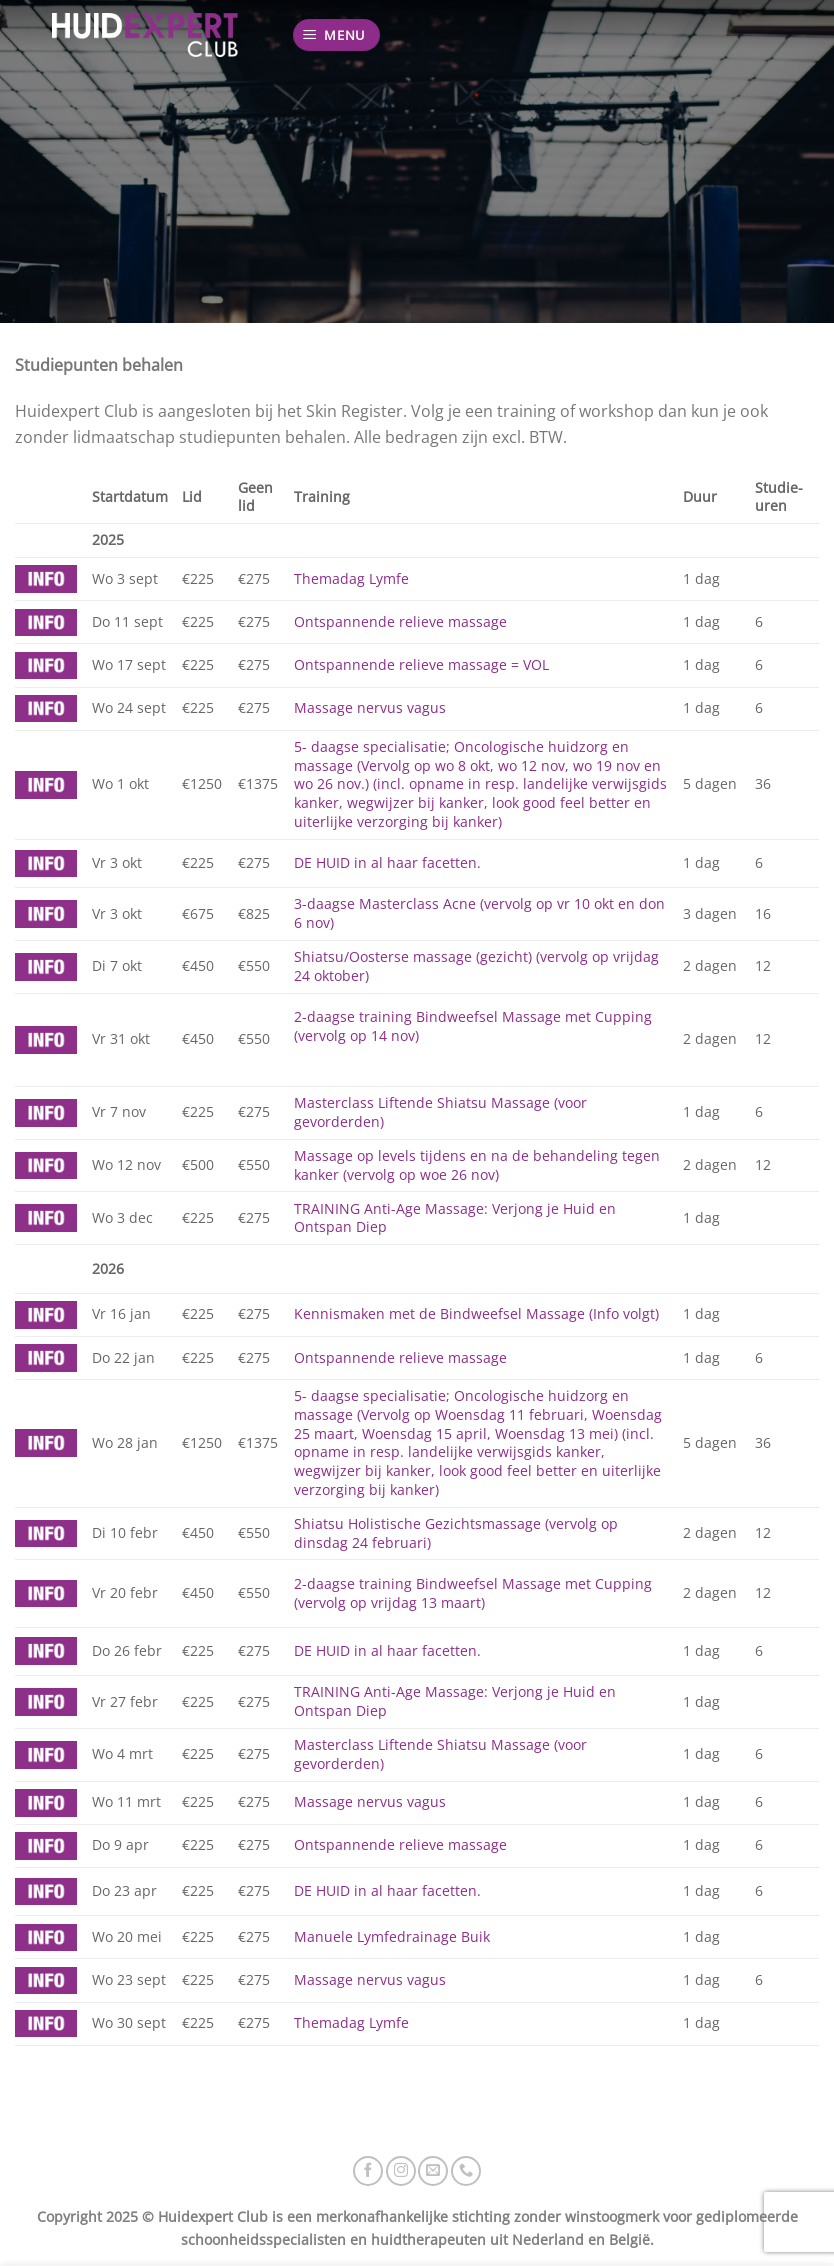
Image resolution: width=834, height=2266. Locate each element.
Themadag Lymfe (351, 578)
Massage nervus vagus (370, 707)
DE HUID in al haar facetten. (387, 862)
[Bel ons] (466, 2171)
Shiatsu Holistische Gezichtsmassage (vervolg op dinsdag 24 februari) (456, 1533)
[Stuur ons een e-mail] (433, 2171)
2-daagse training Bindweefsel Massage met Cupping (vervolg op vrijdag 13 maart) (473, 1593)
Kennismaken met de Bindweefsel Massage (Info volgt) (476, 1313)
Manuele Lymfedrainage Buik (392, 1936)
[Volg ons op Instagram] (401, 2171)
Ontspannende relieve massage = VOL (421, 664)
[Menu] (337, 35)
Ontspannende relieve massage (400, 621)
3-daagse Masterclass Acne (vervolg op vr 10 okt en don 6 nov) (479, 913)
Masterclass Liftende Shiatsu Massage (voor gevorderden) (440, 1112)
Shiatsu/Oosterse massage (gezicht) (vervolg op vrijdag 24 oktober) (476, 966)
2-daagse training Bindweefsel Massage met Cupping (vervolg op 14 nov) (473, 1026)
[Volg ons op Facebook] (368, 2171)
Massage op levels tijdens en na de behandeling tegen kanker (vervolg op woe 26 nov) (477, 1165)
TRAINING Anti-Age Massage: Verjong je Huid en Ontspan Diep (455, 1218)
